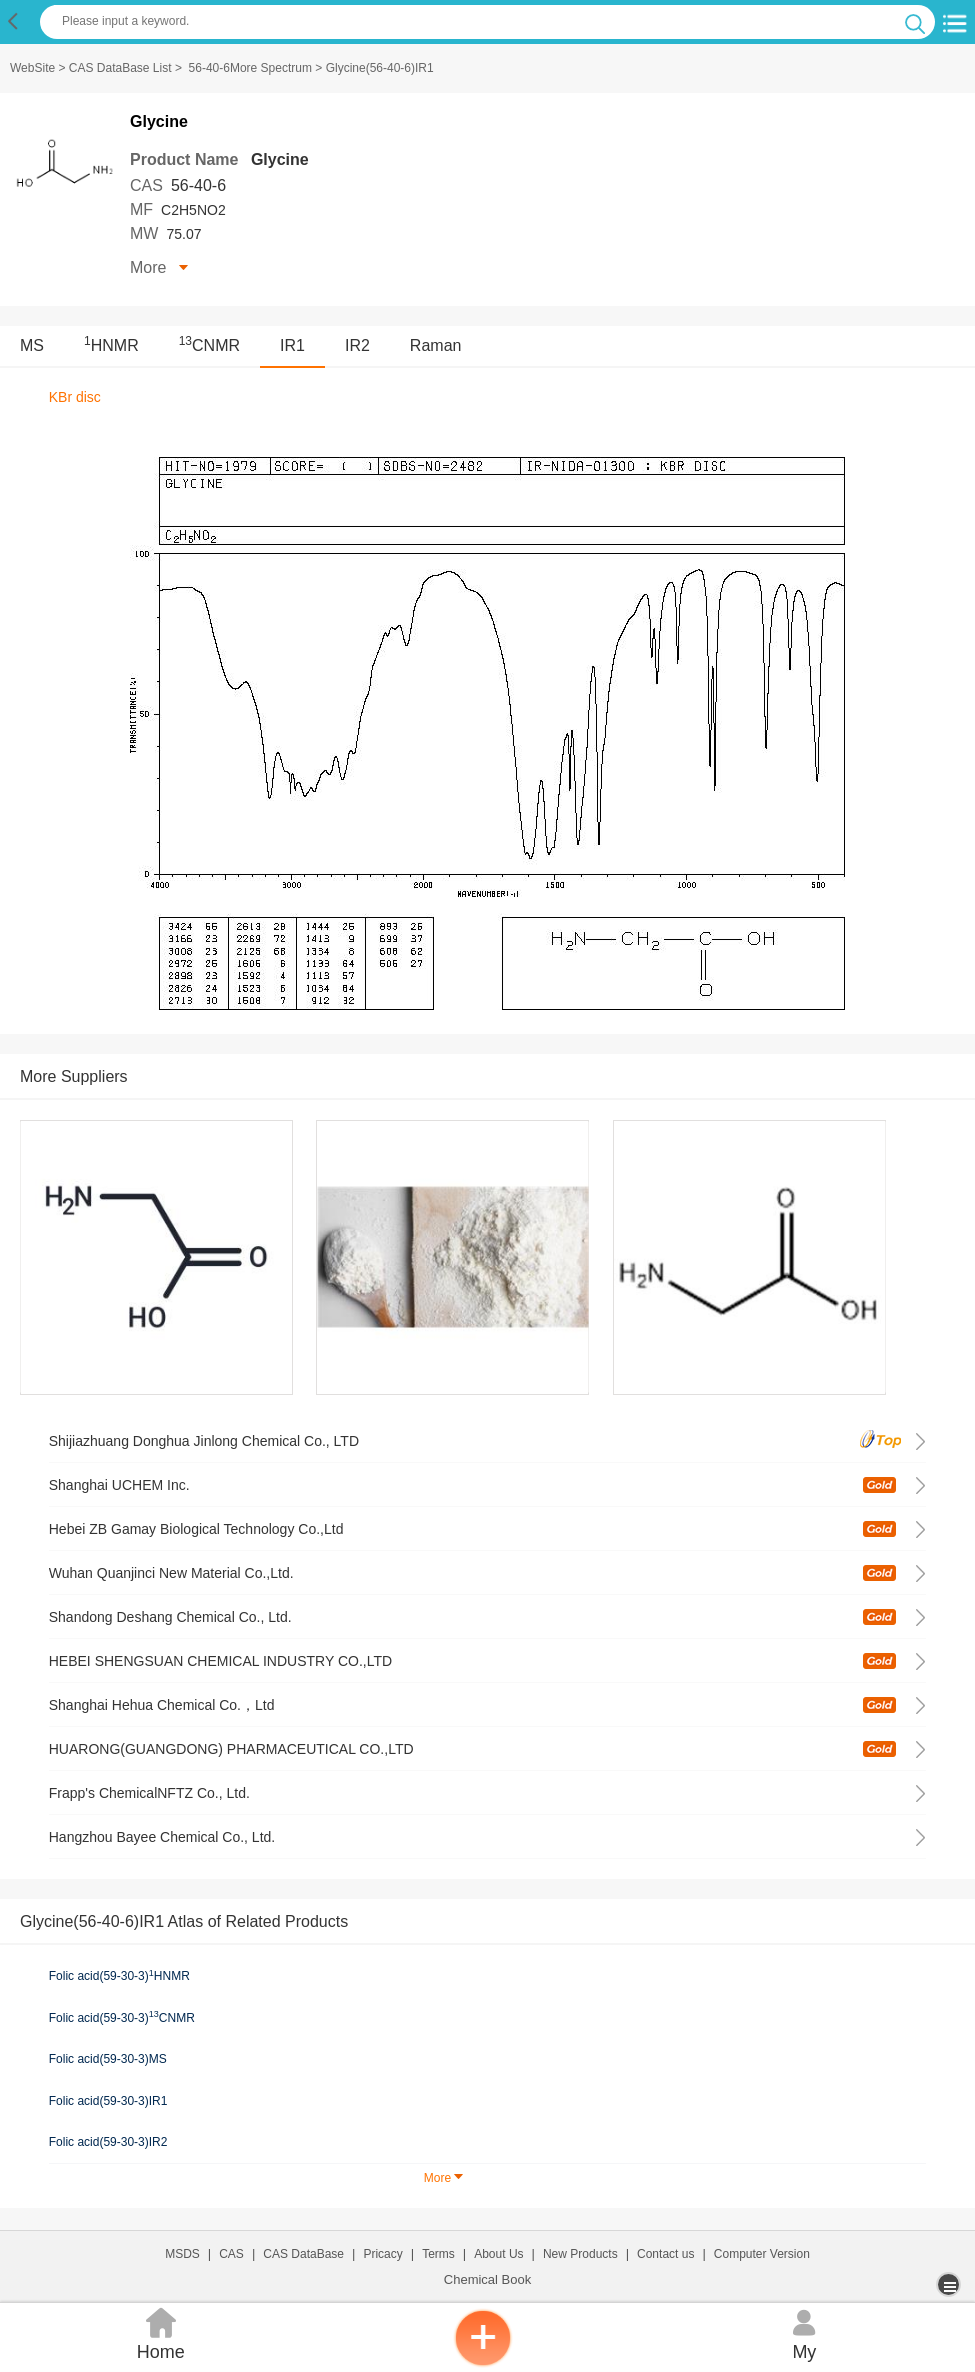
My (805, 2332)
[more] (950, 2284)
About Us (498, 2254)
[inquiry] (483, 2362)
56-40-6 (198, 185)
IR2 (357, 345)
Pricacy (382, 2254)
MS (32, 345)
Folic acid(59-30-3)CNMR (122, 2017)
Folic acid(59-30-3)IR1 (108, 2101)
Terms (438, 2254)
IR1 (292, 345)
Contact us (665, 2254)
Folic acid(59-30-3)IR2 (108, 2142)
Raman (436, 345)
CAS (231, 2254)
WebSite (32, 68)
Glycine (280, 159)
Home (161, 2332)
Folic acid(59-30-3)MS (108, 2059)
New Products (580, 2254)
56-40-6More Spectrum (250, 68)
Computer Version (762, 2254)
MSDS (182, 2254)
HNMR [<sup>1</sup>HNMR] (111, 345)
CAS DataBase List (120, 68)
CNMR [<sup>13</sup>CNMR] (209, 345)
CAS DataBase (303, 2254)
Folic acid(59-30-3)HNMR (119, 1976)
